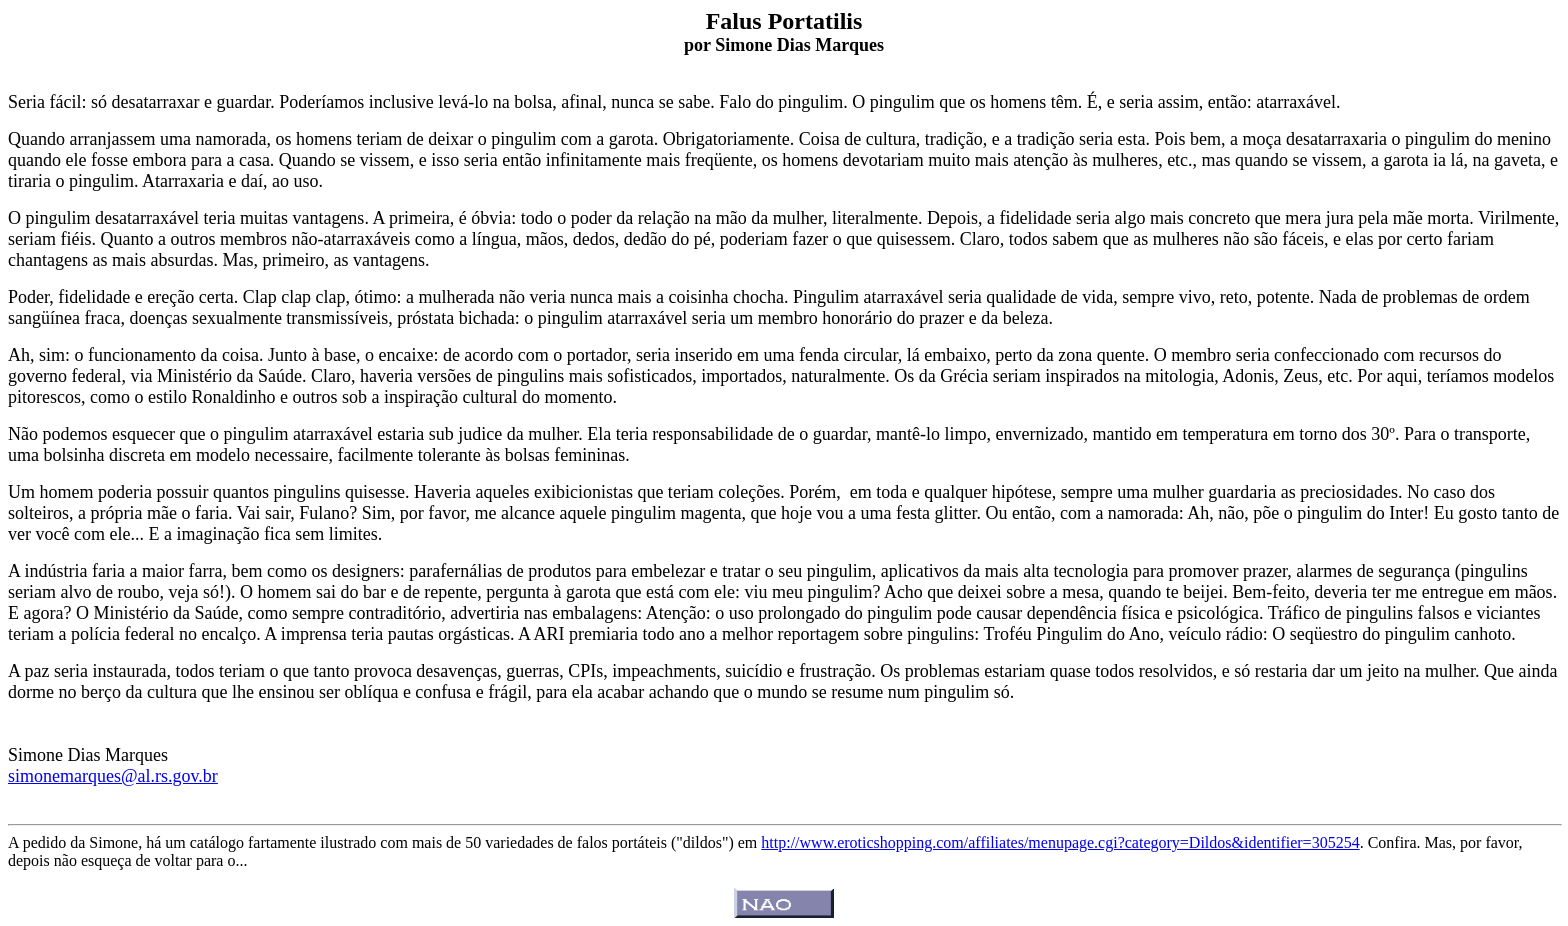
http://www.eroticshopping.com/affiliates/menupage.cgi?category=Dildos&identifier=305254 (1060, 842)
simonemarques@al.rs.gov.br (113, 776)
